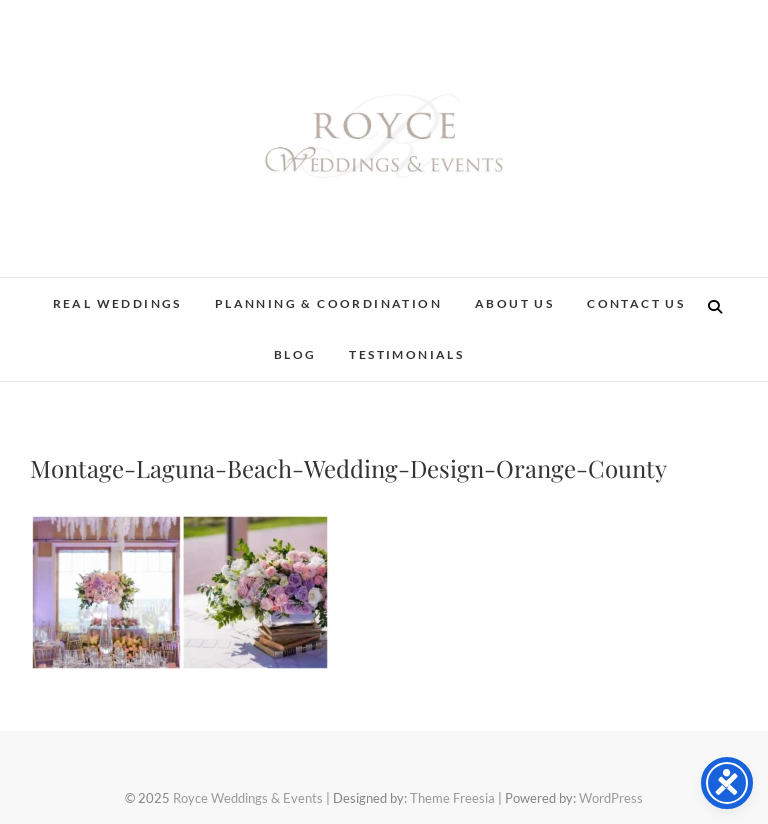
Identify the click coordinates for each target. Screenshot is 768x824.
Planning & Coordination (328, 303)
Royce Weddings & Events (248, 798)
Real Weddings (117, 303)
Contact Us (636, 303)
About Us (514, 303)
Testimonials (406, 354)
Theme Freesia (452, 798)
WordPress (611, 798)
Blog (295, 354)
